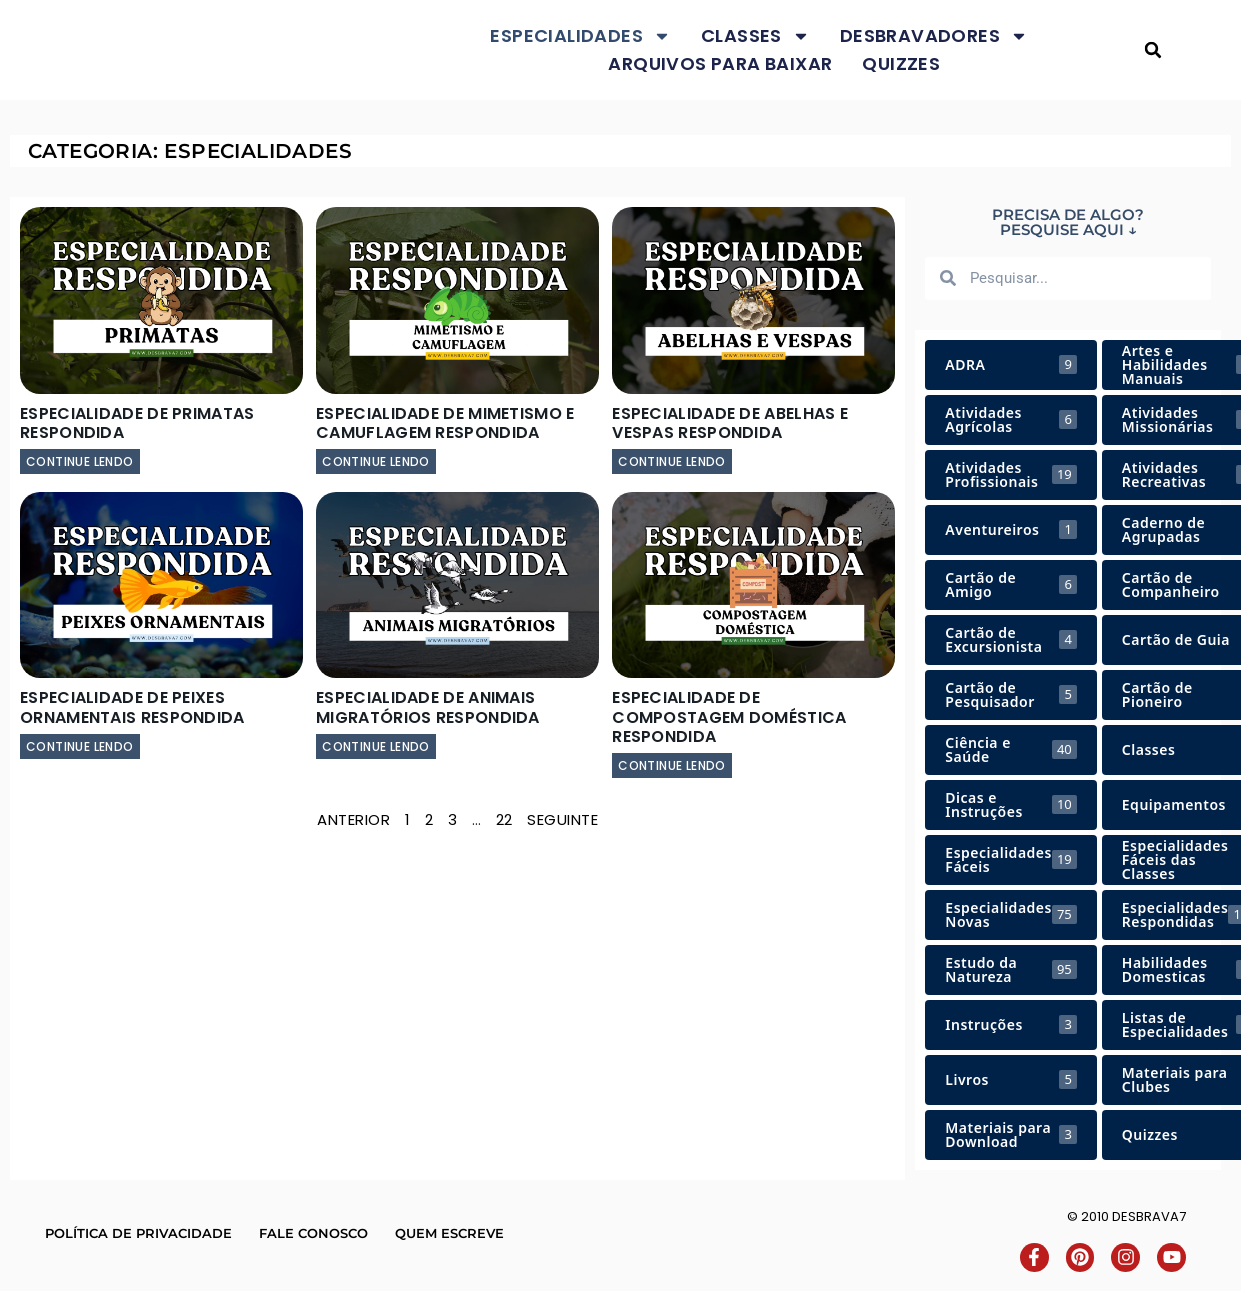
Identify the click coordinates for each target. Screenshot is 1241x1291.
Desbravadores (934, 36)
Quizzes (901, 63)
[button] (1153, 50)
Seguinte (562, 819)
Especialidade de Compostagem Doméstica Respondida (729, 716)
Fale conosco (313, 1233)
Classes (755, 36)
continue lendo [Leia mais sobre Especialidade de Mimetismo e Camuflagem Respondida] (376, 461)
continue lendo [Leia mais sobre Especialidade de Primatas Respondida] (80, 461)
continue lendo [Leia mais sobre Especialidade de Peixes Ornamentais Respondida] (80, 746)
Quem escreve (449, 1233)
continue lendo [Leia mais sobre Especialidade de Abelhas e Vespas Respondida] (672, 461)
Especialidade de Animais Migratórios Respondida (428, 707)
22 (504, 819)
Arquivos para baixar (720, 63)
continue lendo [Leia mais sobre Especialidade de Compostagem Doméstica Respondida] (672, 765)
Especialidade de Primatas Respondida (137, 423)
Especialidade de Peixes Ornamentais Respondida (132, 707)
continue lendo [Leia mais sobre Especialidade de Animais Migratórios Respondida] (376, 746)
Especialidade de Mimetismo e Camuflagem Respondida (445, 423)
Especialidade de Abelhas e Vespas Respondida (730, 423)
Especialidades (580, 36)
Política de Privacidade (138, 1233)
